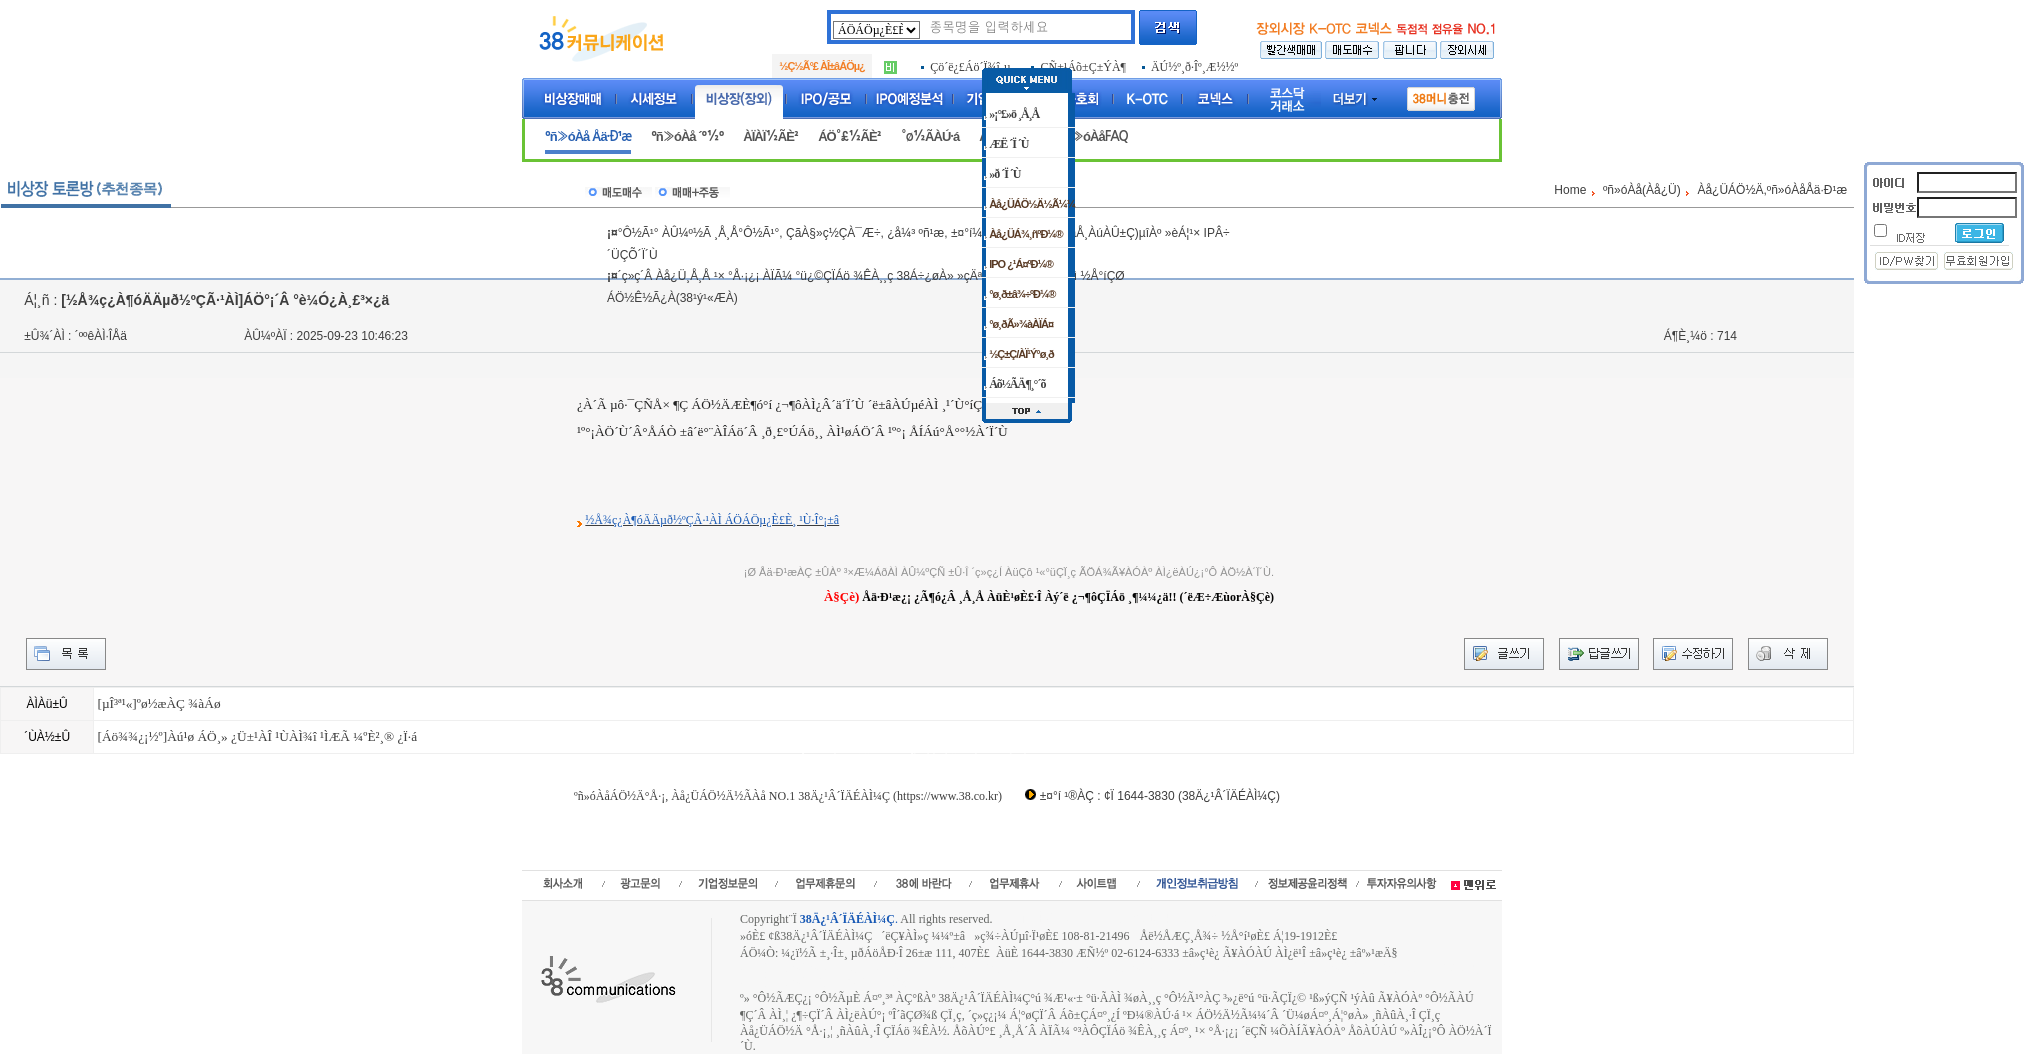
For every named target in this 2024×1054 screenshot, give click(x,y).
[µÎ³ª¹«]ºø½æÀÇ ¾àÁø (158, 703)
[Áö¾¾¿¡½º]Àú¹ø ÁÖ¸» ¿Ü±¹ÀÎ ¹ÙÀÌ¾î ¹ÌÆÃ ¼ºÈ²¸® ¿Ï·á (257, 736)
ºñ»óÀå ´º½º (687, 136)
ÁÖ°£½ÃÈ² (849, 136)
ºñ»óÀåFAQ (1094, 136)
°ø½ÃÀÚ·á (930, 136)
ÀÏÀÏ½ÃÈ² (770, 136)
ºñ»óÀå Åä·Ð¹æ (588, 136)
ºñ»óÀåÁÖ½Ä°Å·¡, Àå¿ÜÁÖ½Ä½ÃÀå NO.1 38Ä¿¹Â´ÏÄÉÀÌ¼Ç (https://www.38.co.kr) (788, 796)
